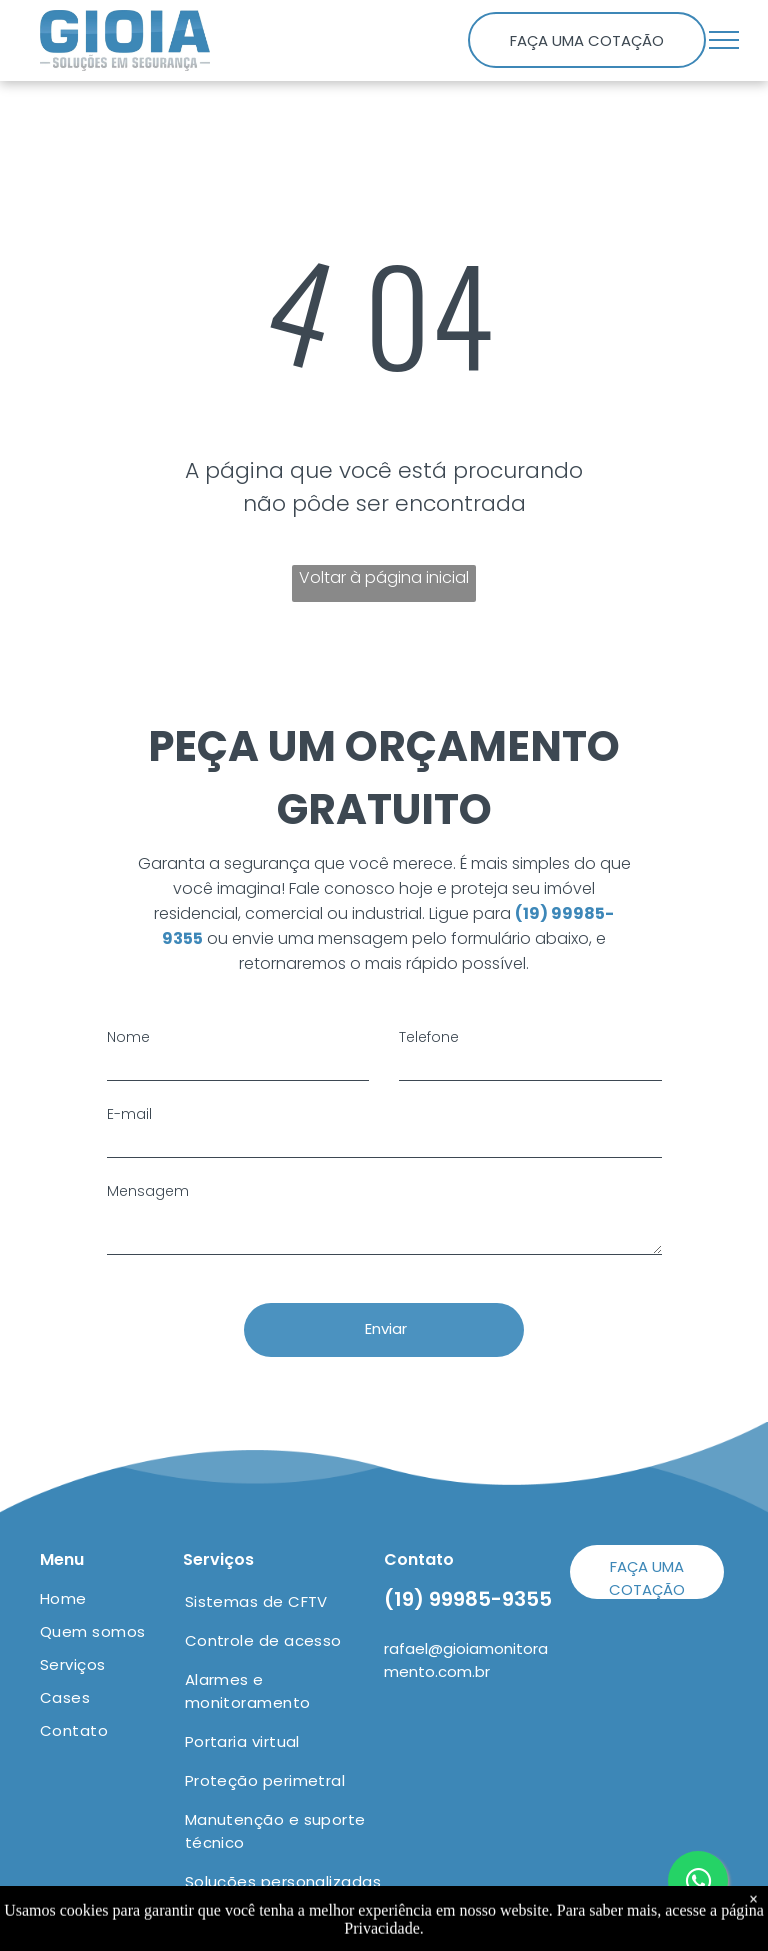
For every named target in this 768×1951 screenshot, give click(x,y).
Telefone (429, 1037)
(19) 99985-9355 (468, 1599)
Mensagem (148, 1191)
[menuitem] (112, 1598)
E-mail (129, 1114)
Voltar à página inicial (384, 577)
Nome (128, 1037)
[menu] (724, 40)
